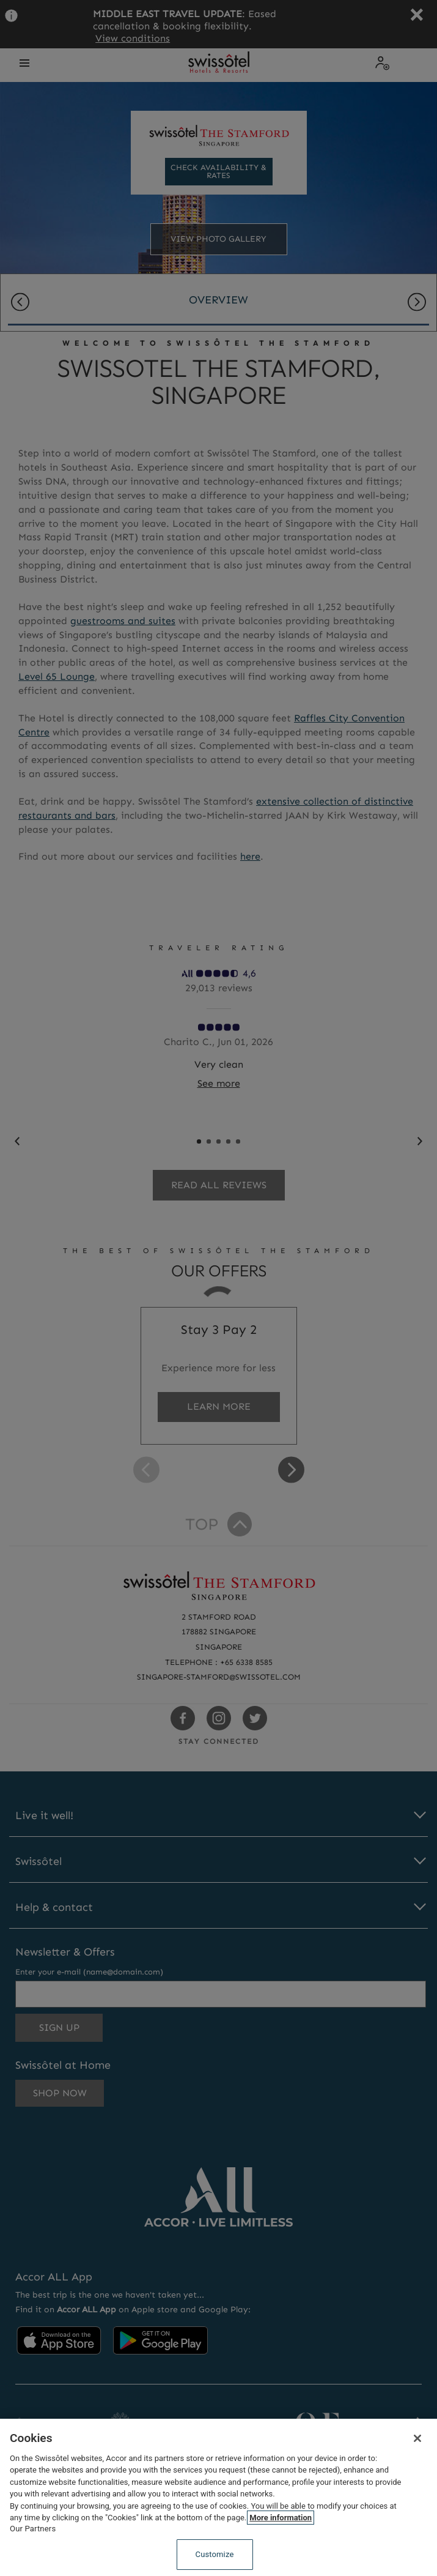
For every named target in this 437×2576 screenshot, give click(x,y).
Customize (215, 2554)
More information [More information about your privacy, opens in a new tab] (280, 2517)
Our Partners (33, 2528)
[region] (218, 2497)
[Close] (417, 2438)
